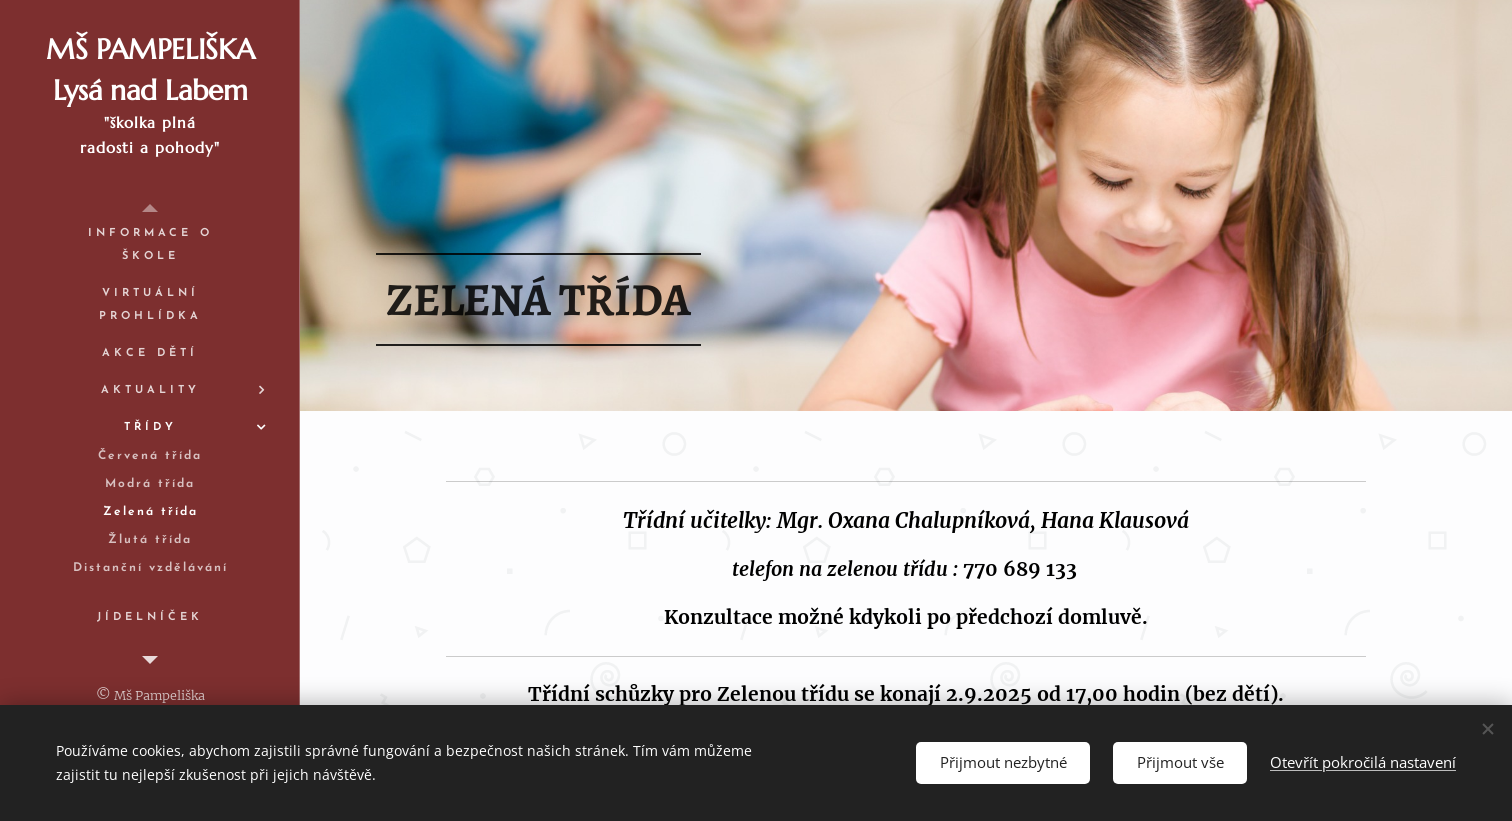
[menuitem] (150, 245)
